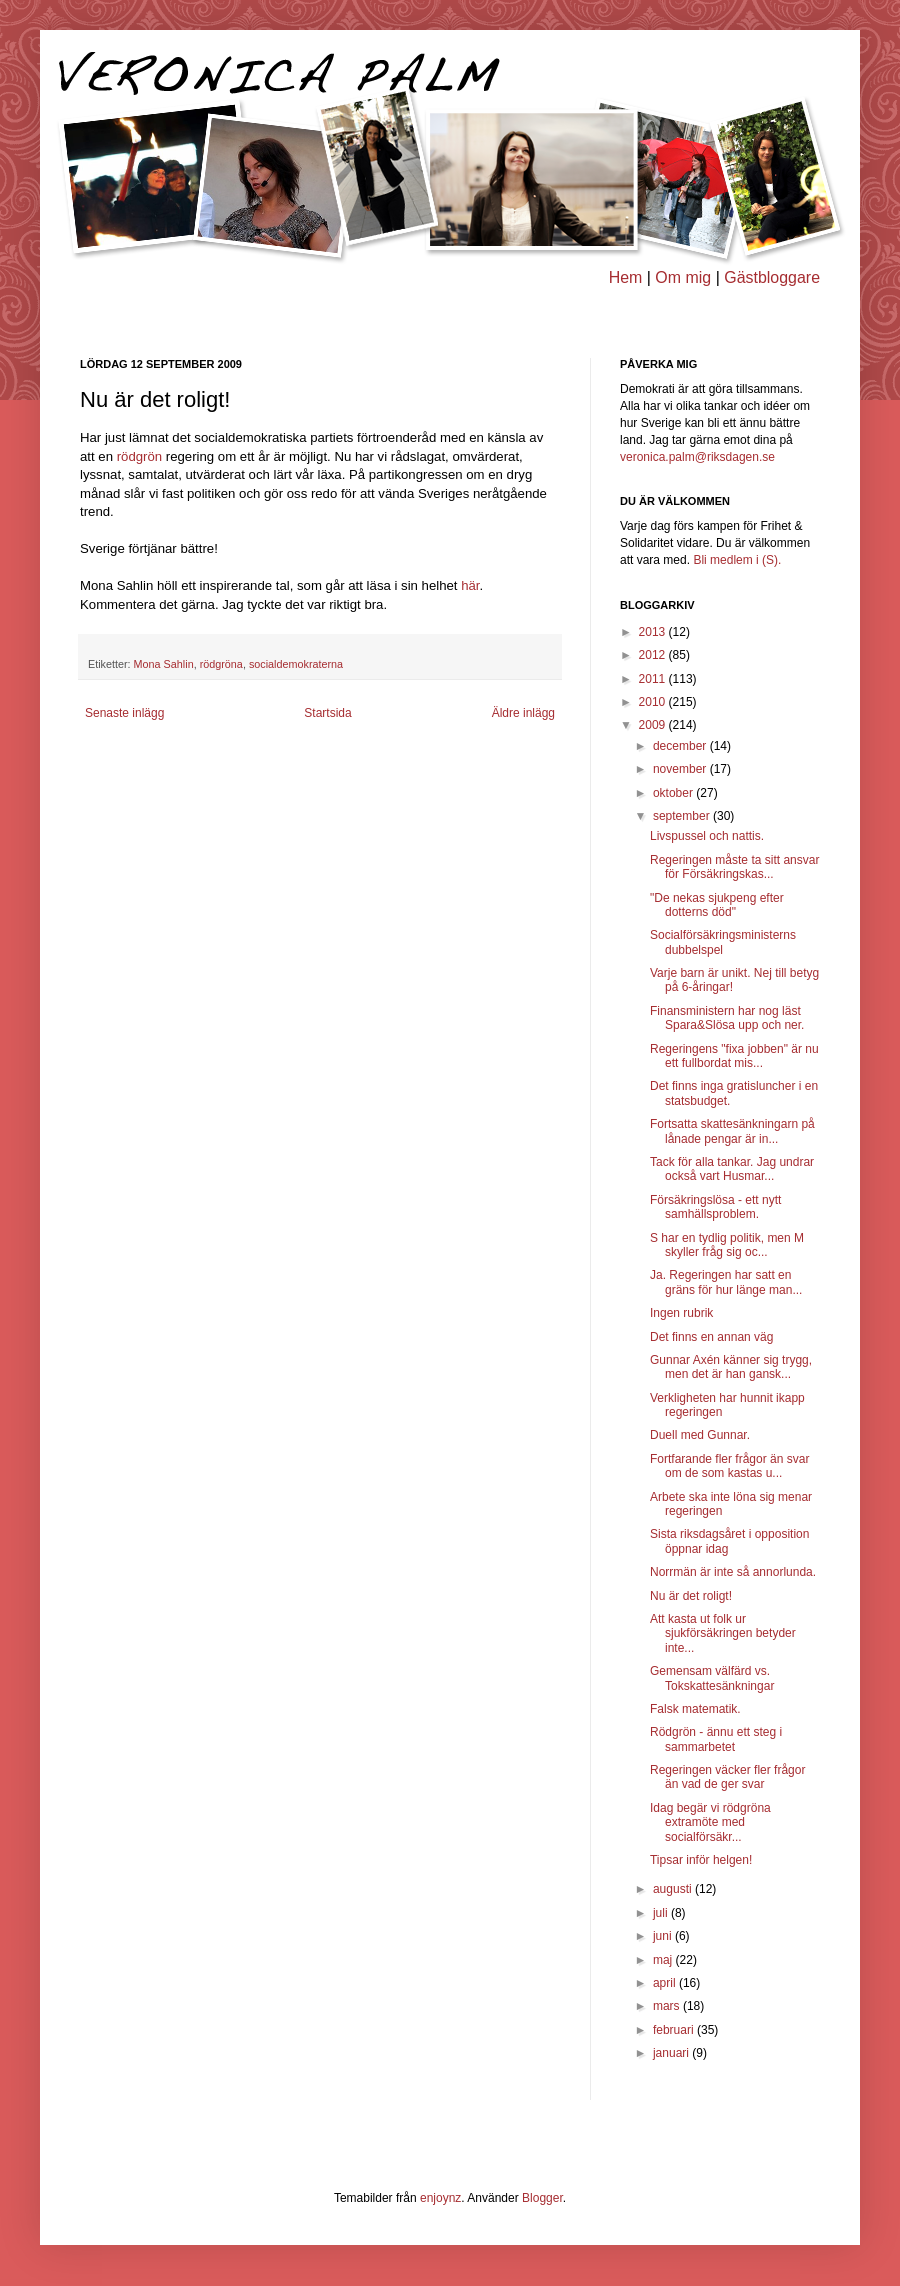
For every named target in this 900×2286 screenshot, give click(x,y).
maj (664, 1960)
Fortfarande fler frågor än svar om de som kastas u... (729, 1466)
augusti (674, 1889)
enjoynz (440, 2198)
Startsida (327, 713)
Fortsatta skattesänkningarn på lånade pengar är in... (732, 1131)
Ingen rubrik (681, 1313)
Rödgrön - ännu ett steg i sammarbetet (716, 1739)
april (666, 1983)
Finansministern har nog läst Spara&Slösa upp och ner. (727, 1018)
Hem (626, 277)
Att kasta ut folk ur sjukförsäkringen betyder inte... (723, 1633)
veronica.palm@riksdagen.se (697, 457)
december (681, 746)
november (681, 769)
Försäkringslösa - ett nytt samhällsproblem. (715, 1207)
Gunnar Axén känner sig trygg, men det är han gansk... (731, 1367)
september (683, 816)
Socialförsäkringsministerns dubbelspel (723, 942)
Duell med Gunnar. (700, 1435)
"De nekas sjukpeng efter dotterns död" (717, 905)
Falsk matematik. (695, 1709)
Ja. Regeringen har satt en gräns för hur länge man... (726, 1282)
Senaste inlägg (124, 713)
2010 (654, 702)
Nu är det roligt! (691, 1596)
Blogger (542, 2198)
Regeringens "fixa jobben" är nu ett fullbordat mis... (734, 1056)
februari (675, 2030)
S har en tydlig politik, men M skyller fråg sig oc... (727, 1245)
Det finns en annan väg (711, 1337)
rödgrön (139, 456)
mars (668, 2006)
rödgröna (221, 664)
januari (672, 2053)
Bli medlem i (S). (737, 560)
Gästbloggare (772, 277)
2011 (654, 679)
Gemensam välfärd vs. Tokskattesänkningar (712, 1678)
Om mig (683, 277)
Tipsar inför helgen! (701, 1860)
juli (662, 1913)
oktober (674, 793)
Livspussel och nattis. (707, 836)
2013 (654, 632)
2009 (654, 725)
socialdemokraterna (296, 664)
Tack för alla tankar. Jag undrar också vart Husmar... (732, 1169)
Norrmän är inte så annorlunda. (733, 1572)
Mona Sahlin (164, 664)
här (470, 585)
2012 (654, 655)
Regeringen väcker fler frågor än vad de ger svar (727, 1777)
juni (664, 1936)
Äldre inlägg (523, 713)
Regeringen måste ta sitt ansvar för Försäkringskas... (734, 867)
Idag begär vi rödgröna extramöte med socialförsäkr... (710, 1822)
